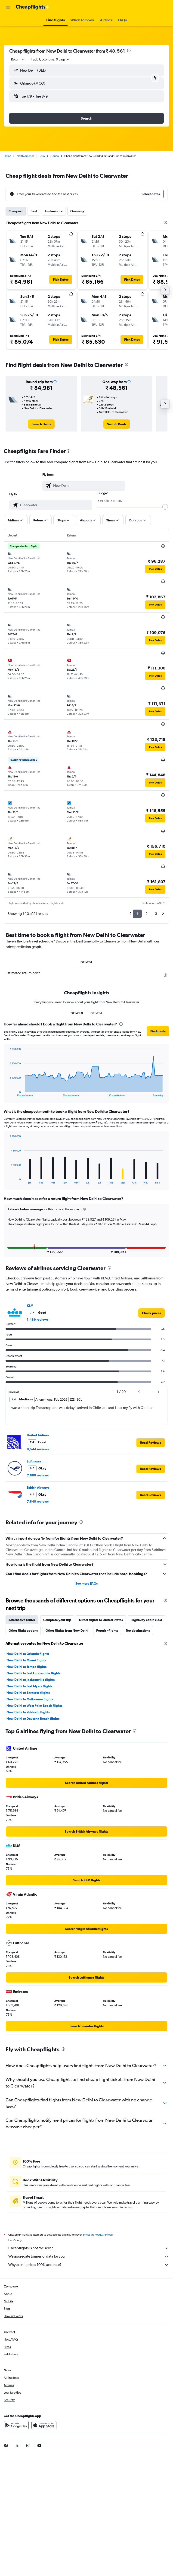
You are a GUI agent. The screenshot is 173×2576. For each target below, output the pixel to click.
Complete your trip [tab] (57, 1626)
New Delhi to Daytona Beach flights (32, 1725)
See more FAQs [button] (86, 1590)
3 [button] (156, 913)
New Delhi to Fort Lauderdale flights (33, 1679)
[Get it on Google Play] (16, 2437)
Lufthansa (34, 1468)
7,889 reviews (38, 1482)
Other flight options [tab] (23, 1637)
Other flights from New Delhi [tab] (67, 1637)
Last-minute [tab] (53, 211)
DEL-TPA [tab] (86, 962)
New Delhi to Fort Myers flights (29, 1692)
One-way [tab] (77, 211)
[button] (8, 7)
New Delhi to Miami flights (26, 1667)
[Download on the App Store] (43, 2437)
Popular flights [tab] (107, 1637)
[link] (41, 424)
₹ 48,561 (115, 51)
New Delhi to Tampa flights (26, 1673)
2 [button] (146, 913)
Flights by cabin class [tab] (146, 1626)
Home (7, 156)
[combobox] (18, 59)
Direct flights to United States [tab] (101, 1626)
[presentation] (129, 50)
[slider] (165, 507)
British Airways (38, 1494)
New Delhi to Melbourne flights (29, 1705)
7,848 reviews (38, 1508)
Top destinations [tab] (138, 1637)
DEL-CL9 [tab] (77, 1013)
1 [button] (137, 913)
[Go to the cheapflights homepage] (33, 7)
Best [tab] (34, 211)
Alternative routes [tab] (22, 1626)
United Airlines (38, 1441)
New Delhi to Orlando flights (27, 1660)
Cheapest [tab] (16, 211)
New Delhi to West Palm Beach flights (34, 1712)
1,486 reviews (37, 1326)
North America (25, 156)
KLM (30, 1312)
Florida (54, 156)
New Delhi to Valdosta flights (28, 1718)
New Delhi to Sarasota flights (28, 1699)
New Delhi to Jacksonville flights (30, 1686)
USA (42, 156)
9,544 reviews (38, 1455)
